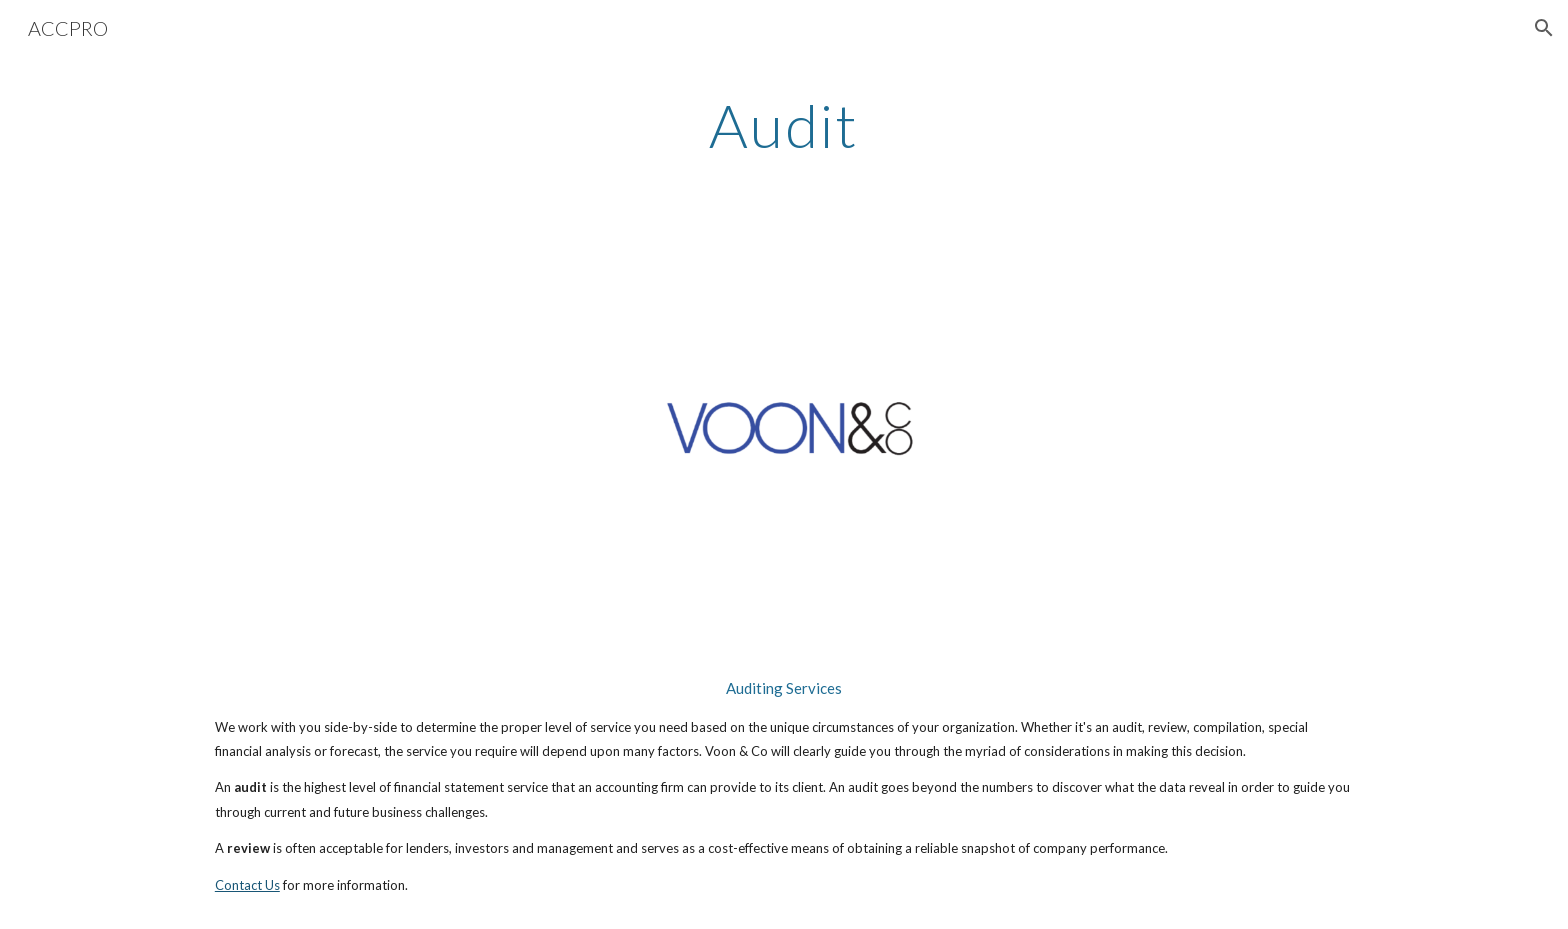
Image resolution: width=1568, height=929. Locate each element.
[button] (1544, 28)
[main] (784, 125)
